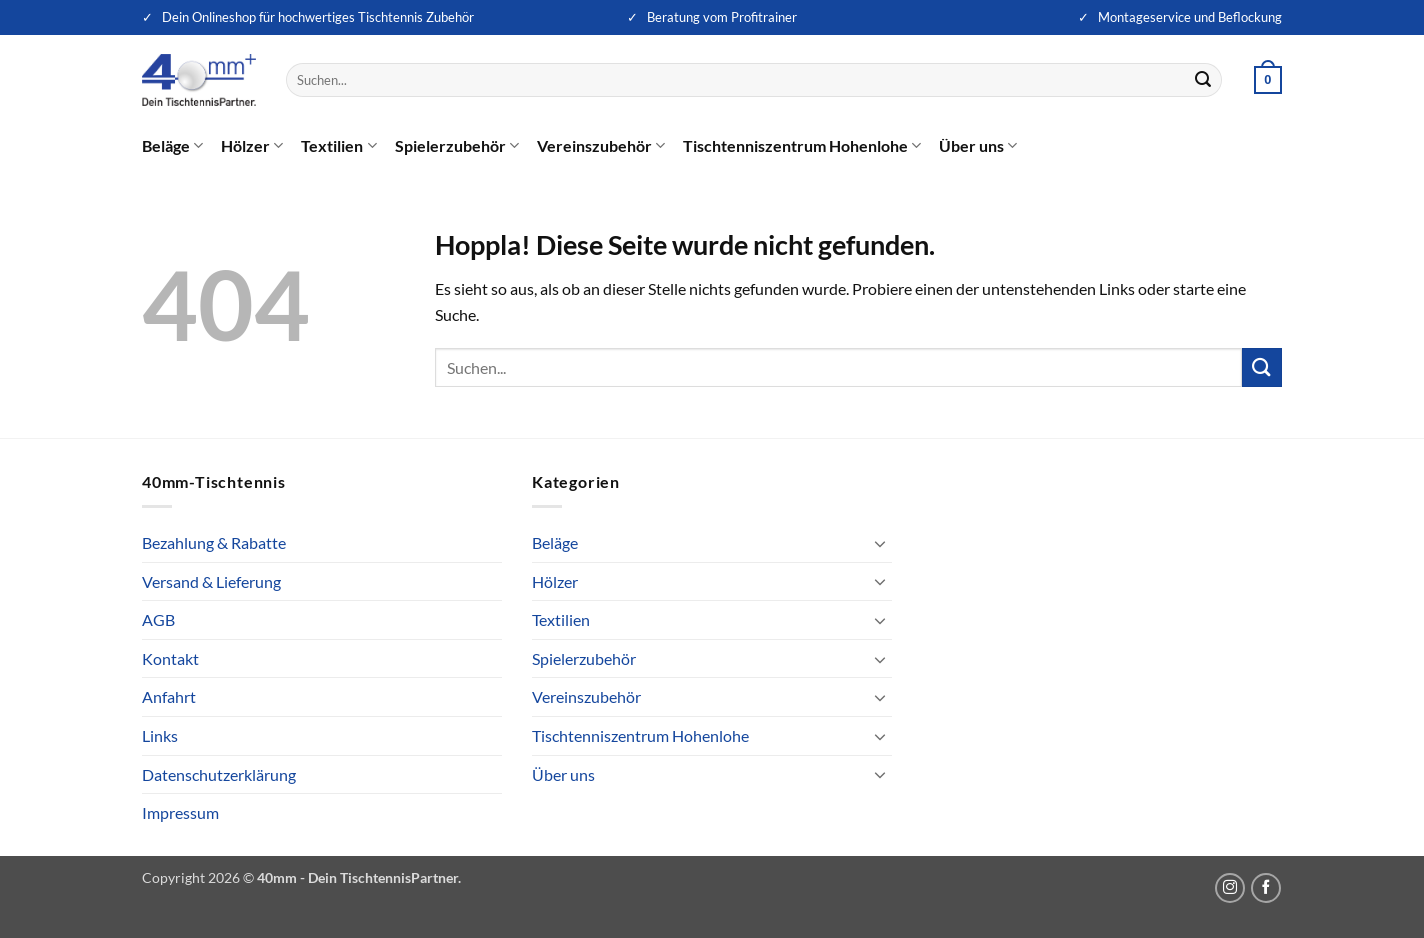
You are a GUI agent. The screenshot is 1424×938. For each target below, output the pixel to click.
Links (160, 735)
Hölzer (252, 146)
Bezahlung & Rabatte (214, 542)
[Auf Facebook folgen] (1266, 888)
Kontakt (170, 658)
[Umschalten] (880, 543)
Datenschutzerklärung (219, 774)
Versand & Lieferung (211, 581)
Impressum (180, 812)
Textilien (338, 146)
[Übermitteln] (1204, 80)
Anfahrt (169, 696)
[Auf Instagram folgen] (1230, 888)
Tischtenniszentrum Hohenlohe (802, 146)
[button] (1268, 80)
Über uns (978, 146)
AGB (158, 619)
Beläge (172, 146)
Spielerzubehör (457, 146)
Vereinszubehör (601, 146)
